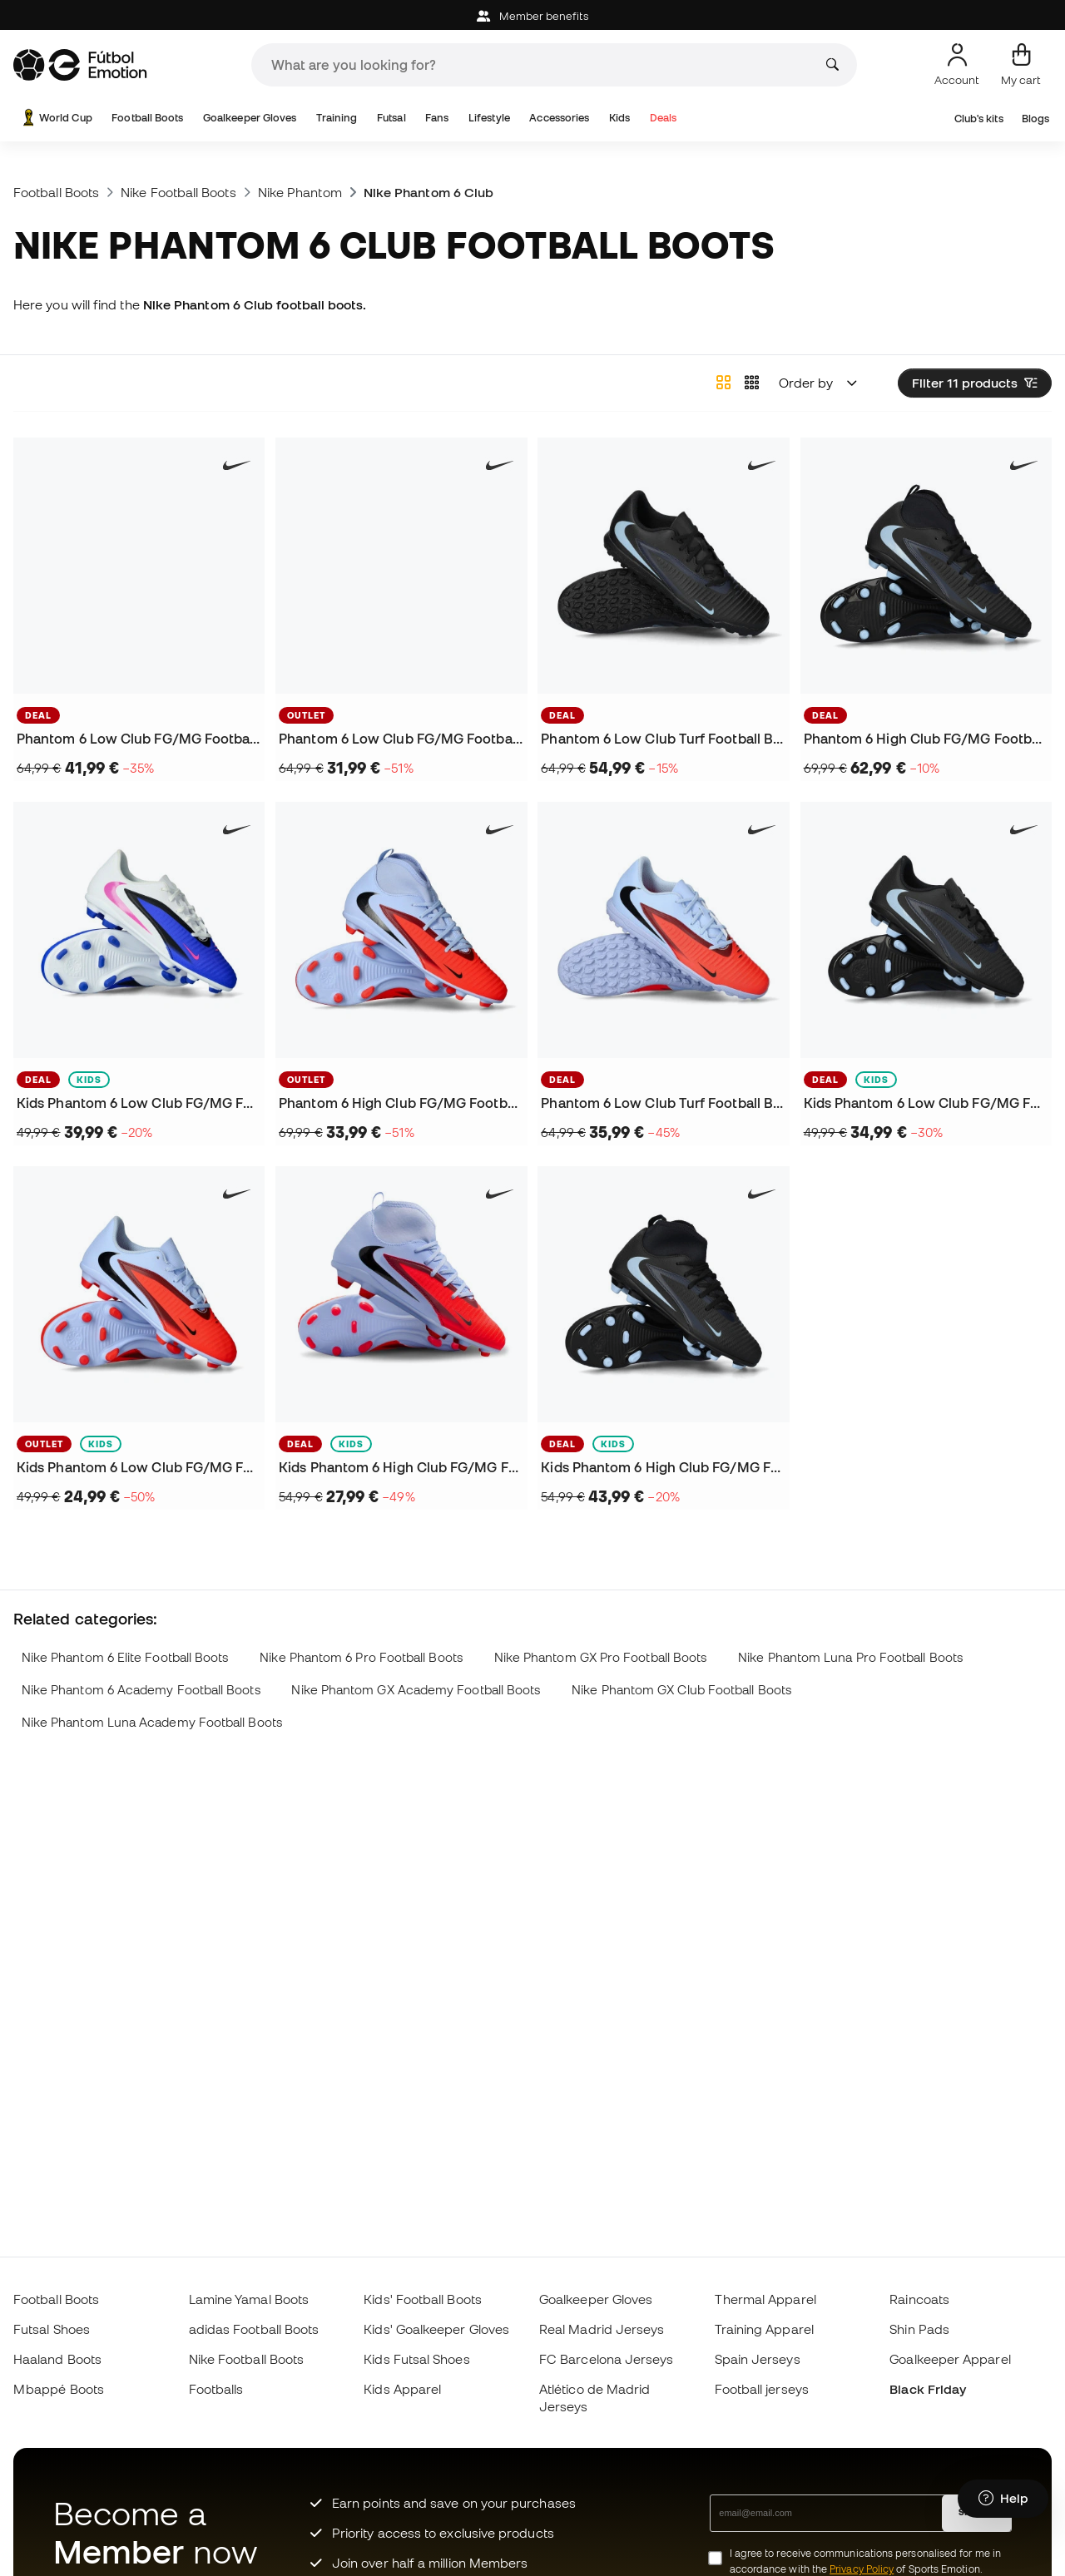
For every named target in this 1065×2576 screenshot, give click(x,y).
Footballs (216, 2388)
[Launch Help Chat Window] (1003, 2499)
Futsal (391, 117)
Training (337, 117)
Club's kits (978, 118)
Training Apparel (764, 2328)
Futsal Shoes (51, 2328)
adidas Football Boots (254, 2328)
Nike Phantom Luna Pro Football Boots (850, 1657)
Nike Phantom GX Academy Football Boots (415, 1690)
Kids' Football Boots (423, 2299)
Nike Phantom (300, 192)
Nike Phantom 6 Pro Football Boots (361, 1657)
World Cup (55, 118)
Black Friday (927, 2388)
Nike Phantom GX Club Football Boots (681, 1690)
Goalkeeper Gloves (249, 117)
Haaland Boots (57, 2358)
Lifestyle (489, 117)
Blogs (1035, 118)
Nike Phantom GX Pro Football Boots (600, 1657)
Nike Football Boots (178, 192)
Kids (619, 117)
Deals (663, 117)
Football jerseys (762, 2388)
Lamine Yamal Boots (249, 2299)
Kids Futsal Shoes (416, 2358)
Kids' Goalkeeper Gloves (436, 2328)
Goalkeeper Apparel (949, 2358)
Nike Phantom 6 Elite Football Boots (125, 1657)
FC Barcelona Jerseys (606, 2358)
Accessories (559, 117)
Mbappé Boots (58, 2388)
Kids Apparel (402, 2388)
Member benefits (532, 16)
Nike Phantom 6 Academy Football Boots (141, 1690)
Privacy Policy (862, 2569)
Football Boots (147, 117)
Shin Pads (919, 2328)
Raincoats (919, 2299)
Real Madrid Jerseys (601, 2328)
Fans (436, 117)
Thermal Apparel (765, 2299)
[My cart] (1021, 65)
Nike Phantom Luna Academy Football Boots (152, 1722)
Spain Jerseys (757, 2358)
